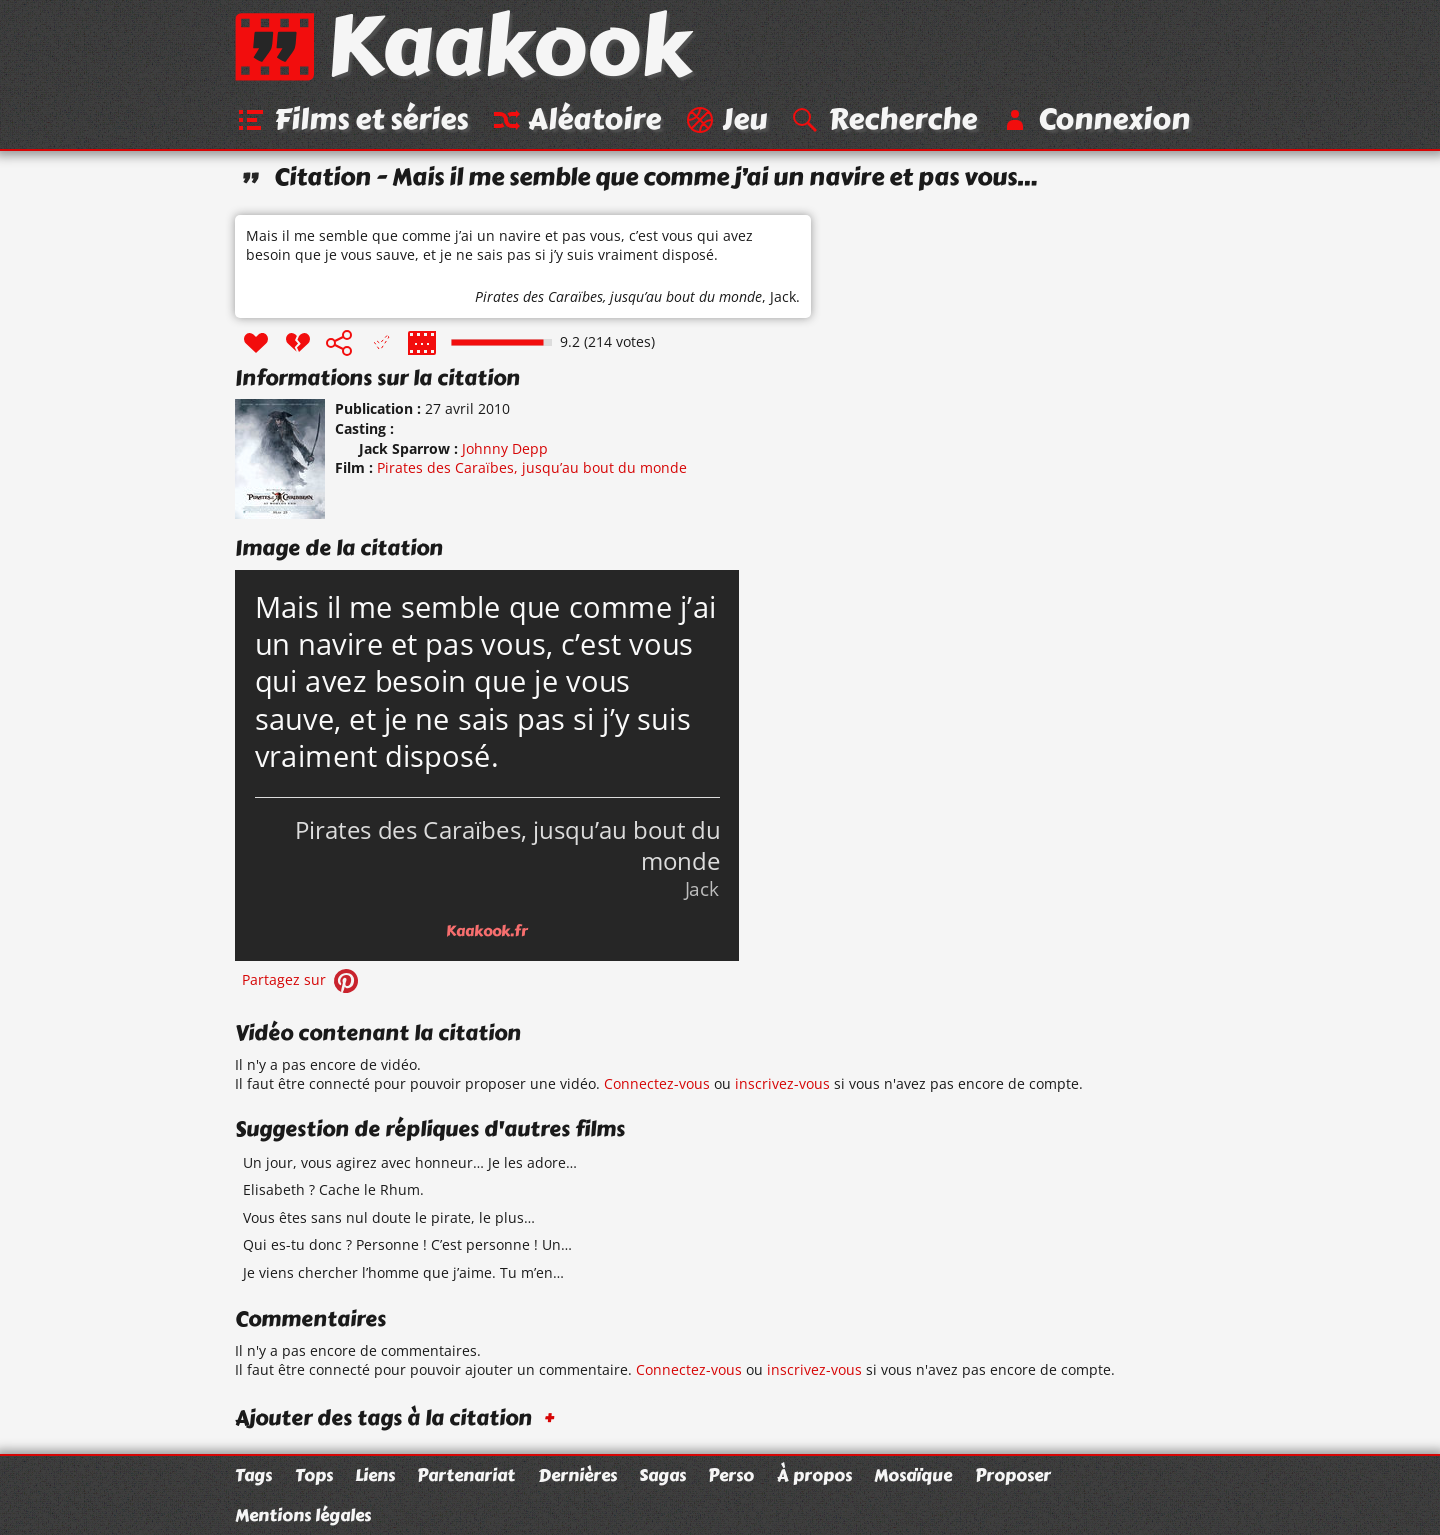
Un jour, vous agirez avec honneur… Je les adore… (410, 1162)
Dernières (577, 1475)
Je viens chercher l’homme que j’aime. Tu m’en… (403, 1272)
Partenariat (466, 1475)
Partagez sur (302, 979)
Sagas (662, 1475)
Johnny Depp (505, 448)
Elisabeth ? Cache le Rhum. (333, 1189)
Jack (783, 296)
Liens (375, 1475)
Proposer (1013, 1475)
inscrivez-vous (782, 1083)
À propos (814, 1475)
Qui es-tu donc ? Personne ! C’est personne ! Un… (407, 1244)
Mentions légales (303, 1515)
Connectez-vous (657, 1083)
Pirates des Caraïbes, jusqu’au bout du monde (618, 296)
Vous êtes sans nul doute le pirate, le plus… (389, 1217)
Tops (314, 1475)
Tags (253, 1475)
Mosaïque (913, 1475)
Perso (731, 1475)
